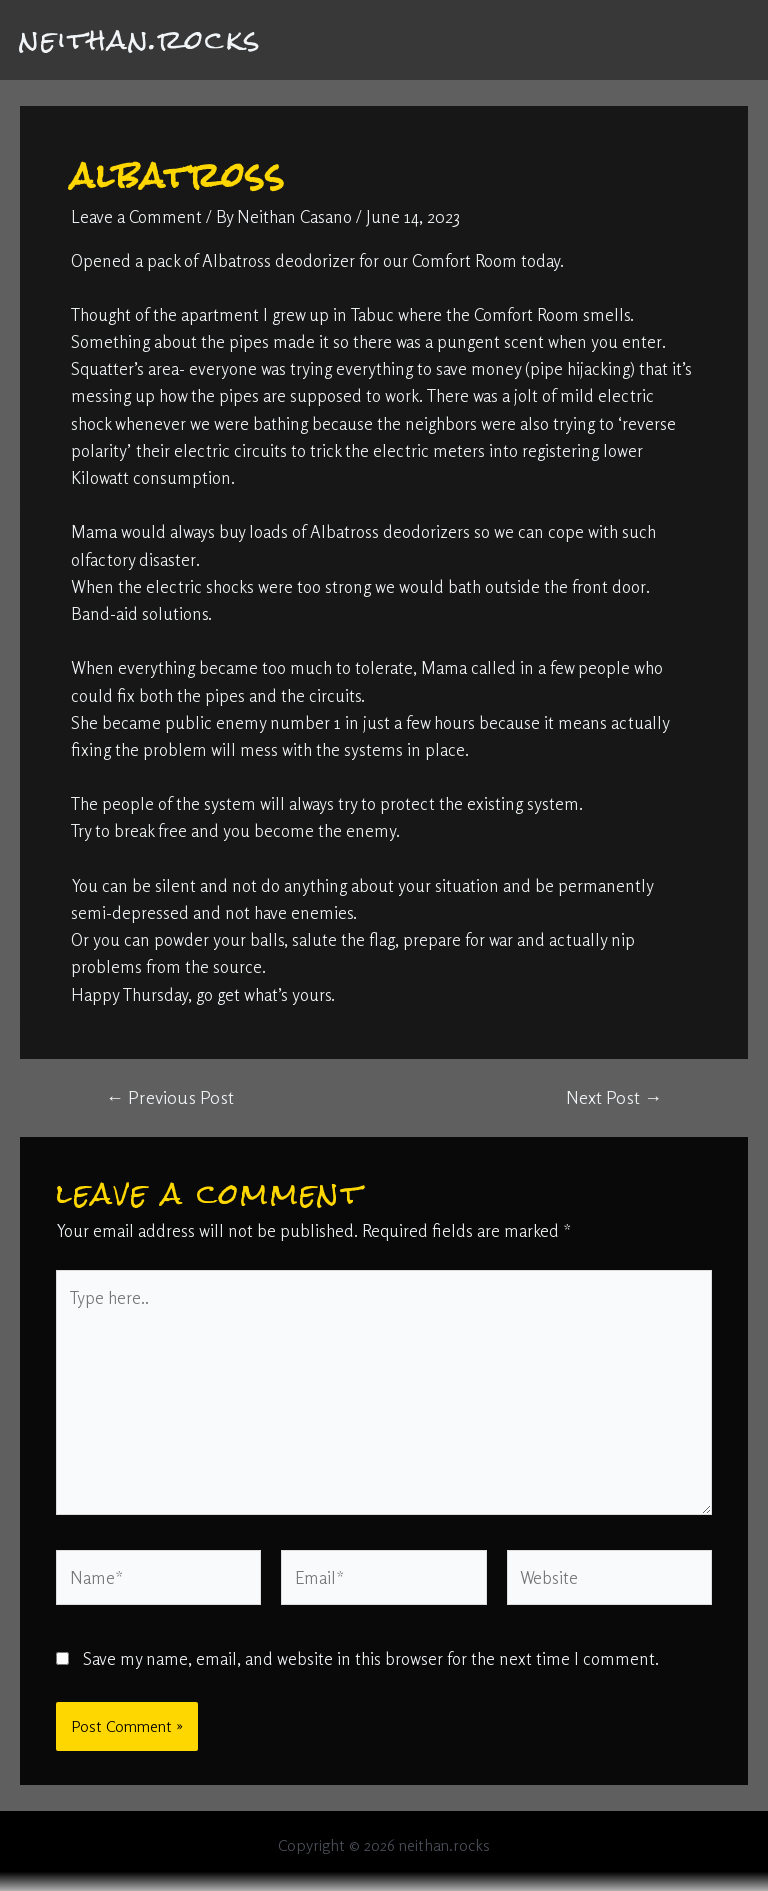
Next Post (614, 1097)
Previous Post (170, 1097)
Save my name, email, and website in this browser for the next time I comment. (371, 1658)
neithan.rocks (141, 39)
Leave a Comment (136, 216)
